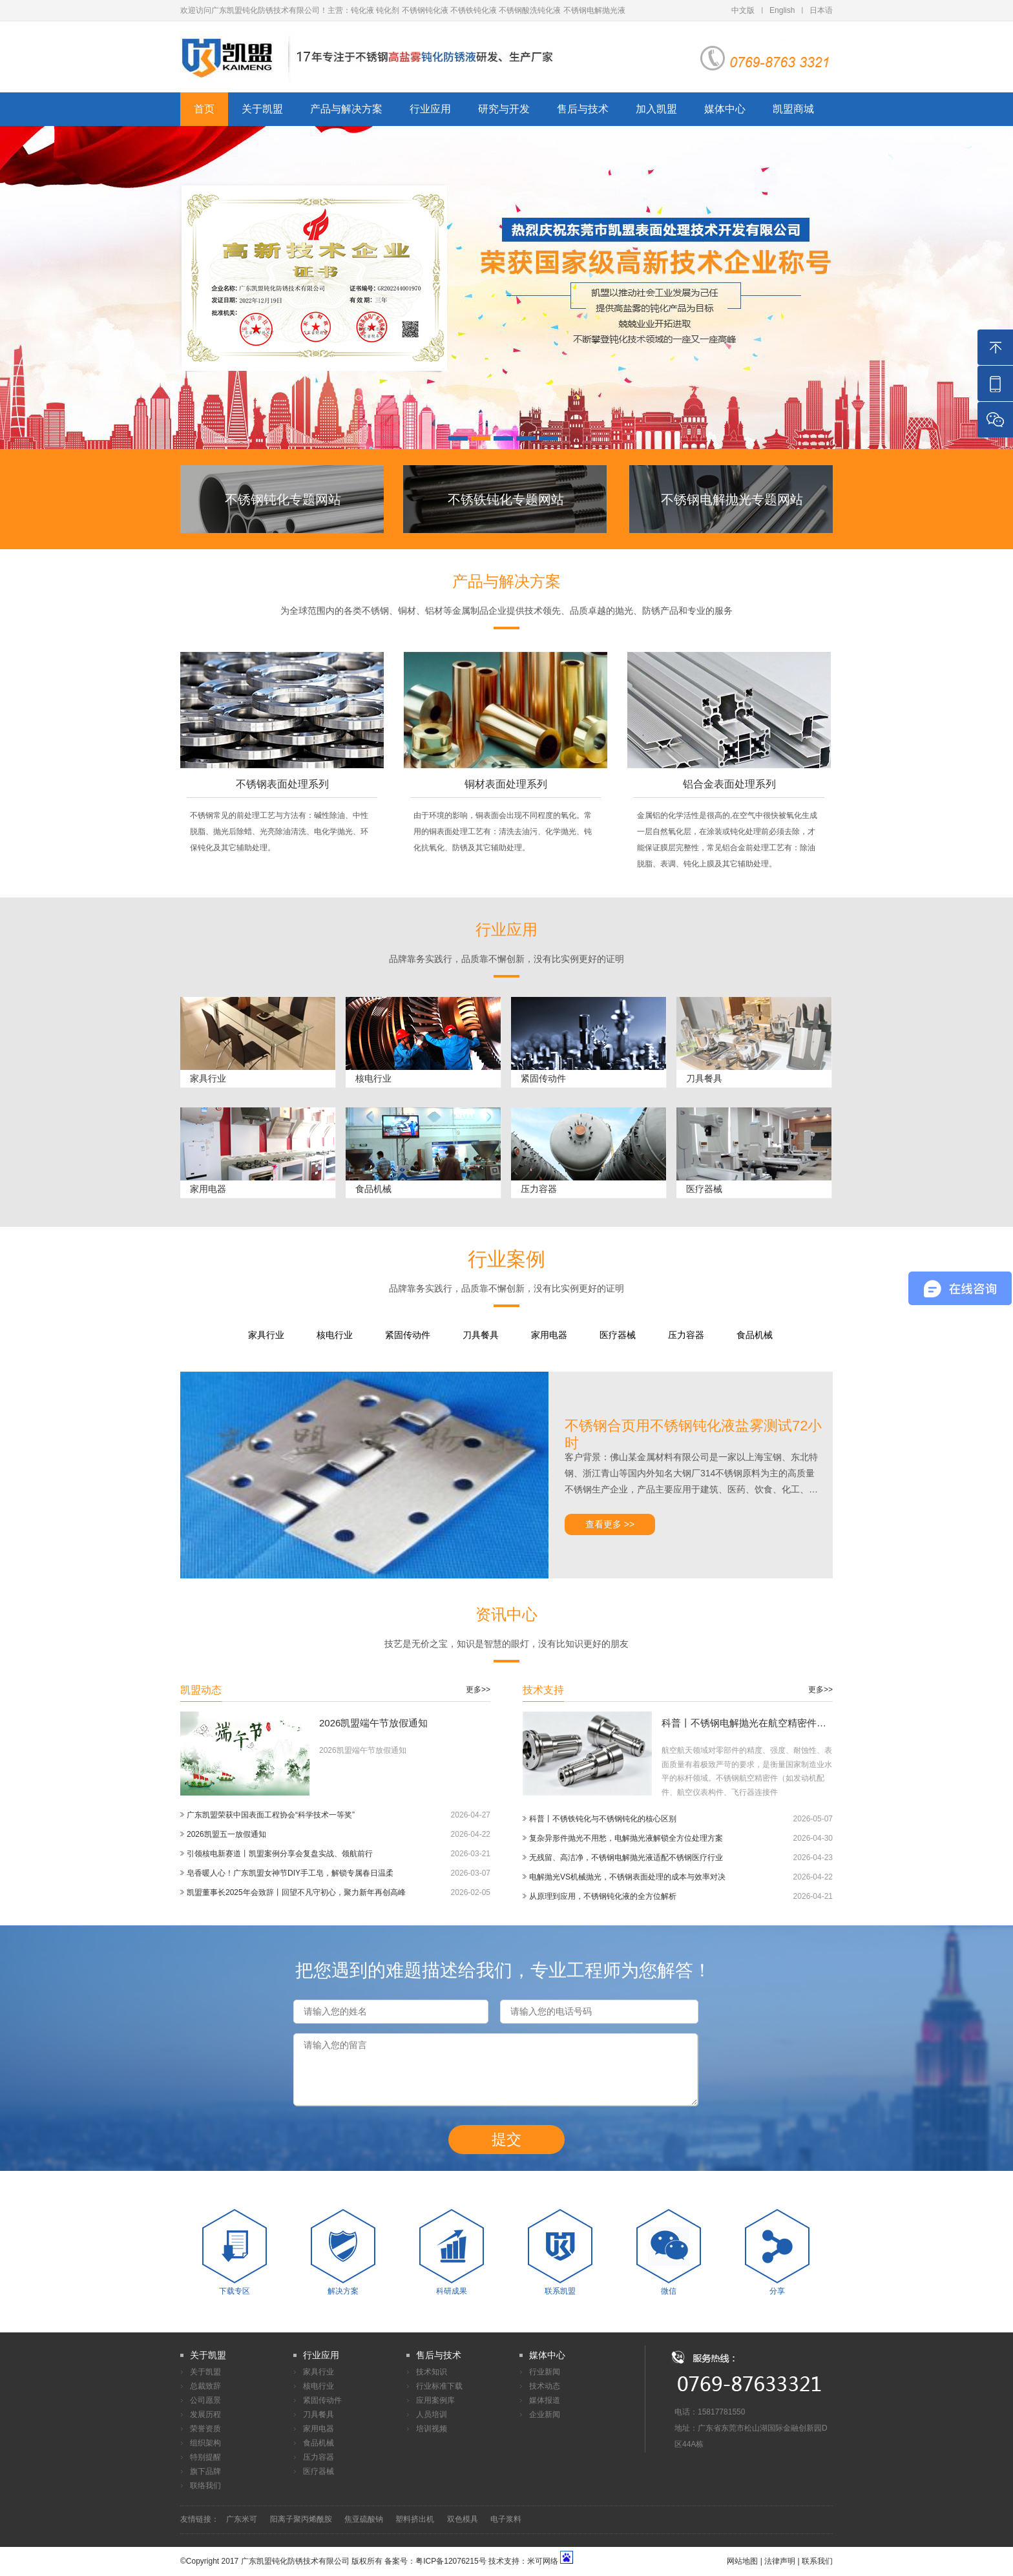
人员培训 (431, 2414)
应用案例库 (435, 2400)
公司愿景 (205, 2400)
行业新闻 (544, 2371)
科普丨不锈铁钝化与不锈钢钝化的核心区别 (602, 1818)
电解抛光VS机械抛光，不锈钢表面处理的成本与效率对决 (627, 1876)
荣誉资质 (205, 2428)
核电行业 (335, 1335)
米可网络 (542, 2561)
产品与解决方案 (346, 108)
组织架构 (205, 2442)
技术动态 (544, 2386)
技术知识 (431, 2371)
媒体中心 (725, 108)
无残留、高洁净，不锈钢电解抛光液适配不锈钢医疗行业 (626, 1857)
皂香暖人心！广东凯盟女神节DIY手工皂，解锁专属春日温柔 (290, 1873)
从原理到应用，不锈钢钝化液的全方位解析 (602, 1896)
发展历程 (205, 2414)
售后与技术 (583, 108)
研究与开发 (504, 108)
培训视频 (431, 2428)
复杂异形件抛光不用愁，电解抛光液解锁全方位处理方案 (626, 1838)
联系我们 (817, 2561)
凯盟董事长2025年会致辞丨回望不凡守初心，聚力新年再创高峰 (296, 1892)
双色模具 (462, 2519)
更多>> (478, 1689)
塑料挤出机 (414, 2519)
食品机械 (754, 1335)
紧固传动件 (407, 1335)
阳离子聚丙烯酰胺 (301, 2519)
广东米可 (241, 2519)
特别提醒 (205, 2457)
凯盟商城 (793, 108)
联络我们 (205, 2485)
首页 (204, 108)
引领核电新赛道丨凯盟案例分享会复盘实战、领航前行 (280, 1853)
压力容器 (686, 1335)
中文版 (743, 10)
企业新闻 (544, 2414)
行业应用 (430, 108)
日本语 (821, 10)
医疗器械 (618, 1335)
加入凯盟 (656, 108)
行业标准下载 (439, 2386)
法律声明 (779, 2561)
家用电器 (549, 1335)
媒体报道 (544, 2400)
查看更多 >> (609, 1524)
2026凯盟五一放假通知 (226, 1834)
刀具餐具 (481, 1335)
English (782, 10)
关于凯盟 (262, 108)
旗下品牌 (205, 2471)
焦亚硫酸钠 (363, 2519)
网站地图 (742, 2561)
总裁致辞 (205, 2386)
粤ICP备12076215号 (450, 2561)
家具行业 (266, 1335)
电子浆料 (505, 2519)
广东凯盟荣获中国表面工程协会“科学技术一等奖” (271, 1814)
